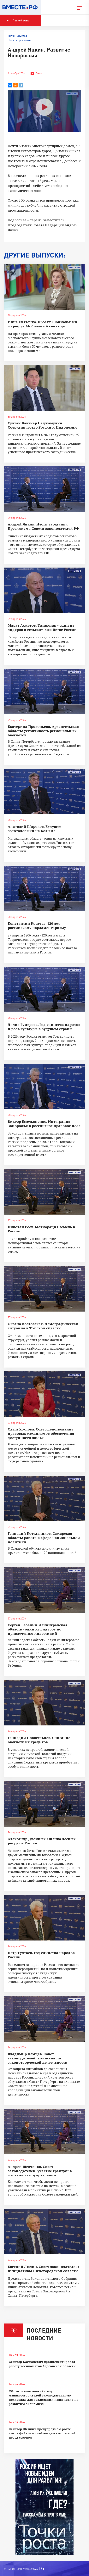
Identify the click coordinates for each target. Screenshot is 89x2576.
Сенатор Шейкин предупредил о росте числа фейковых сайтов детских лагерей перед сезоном (42, 2433)
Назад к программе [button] (19, 40)
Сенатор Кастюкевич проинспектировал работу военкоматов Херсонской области (42, 2364)
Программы (17, 36)
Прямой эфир (18, 20)
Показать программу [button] (60, 20)
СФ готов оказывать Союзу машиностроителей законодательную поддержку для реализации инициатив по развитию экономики (43, 2397)
